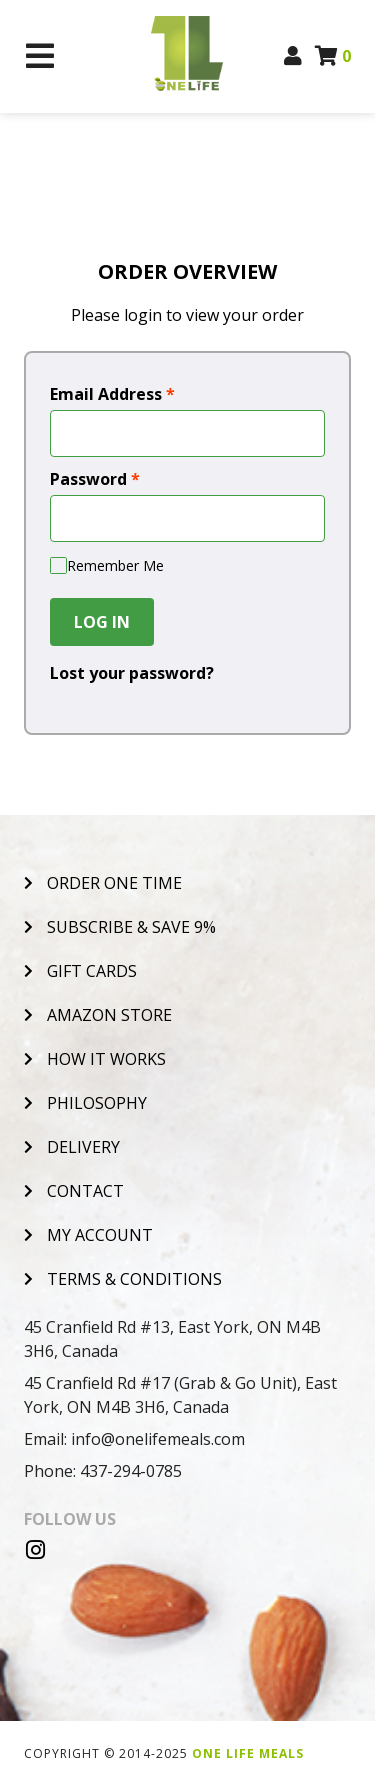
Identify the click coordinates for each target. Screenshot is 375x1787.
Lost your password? (132, 673)
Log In (102, 622)
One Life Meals (248, 1753)
